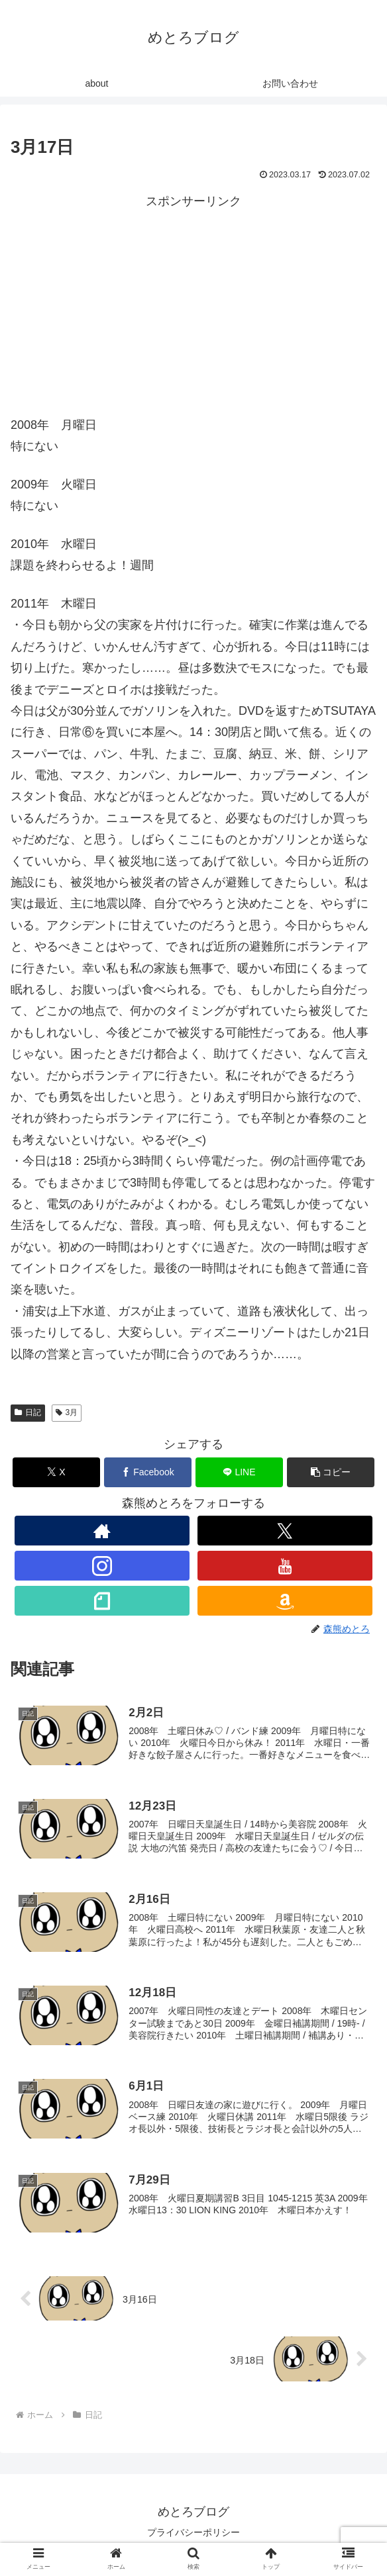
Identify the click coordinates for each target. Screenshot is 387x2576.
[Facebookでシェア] (148, 1472)
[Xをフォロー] (285, 1530)
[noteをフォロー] (102, 1601)
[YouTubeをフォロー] (285, 1566)
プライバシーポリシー (193, 2533)
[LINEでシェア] (239, 1472)
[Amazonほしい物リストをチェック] (285, 1601)
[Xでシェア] (56, 1472)
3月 (67, 1412)
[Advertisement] (193, 305)
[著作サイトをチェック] (102, 1530)
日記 (28, 1412)
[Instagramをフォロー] (102, 1566)
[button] (330, 1472)
